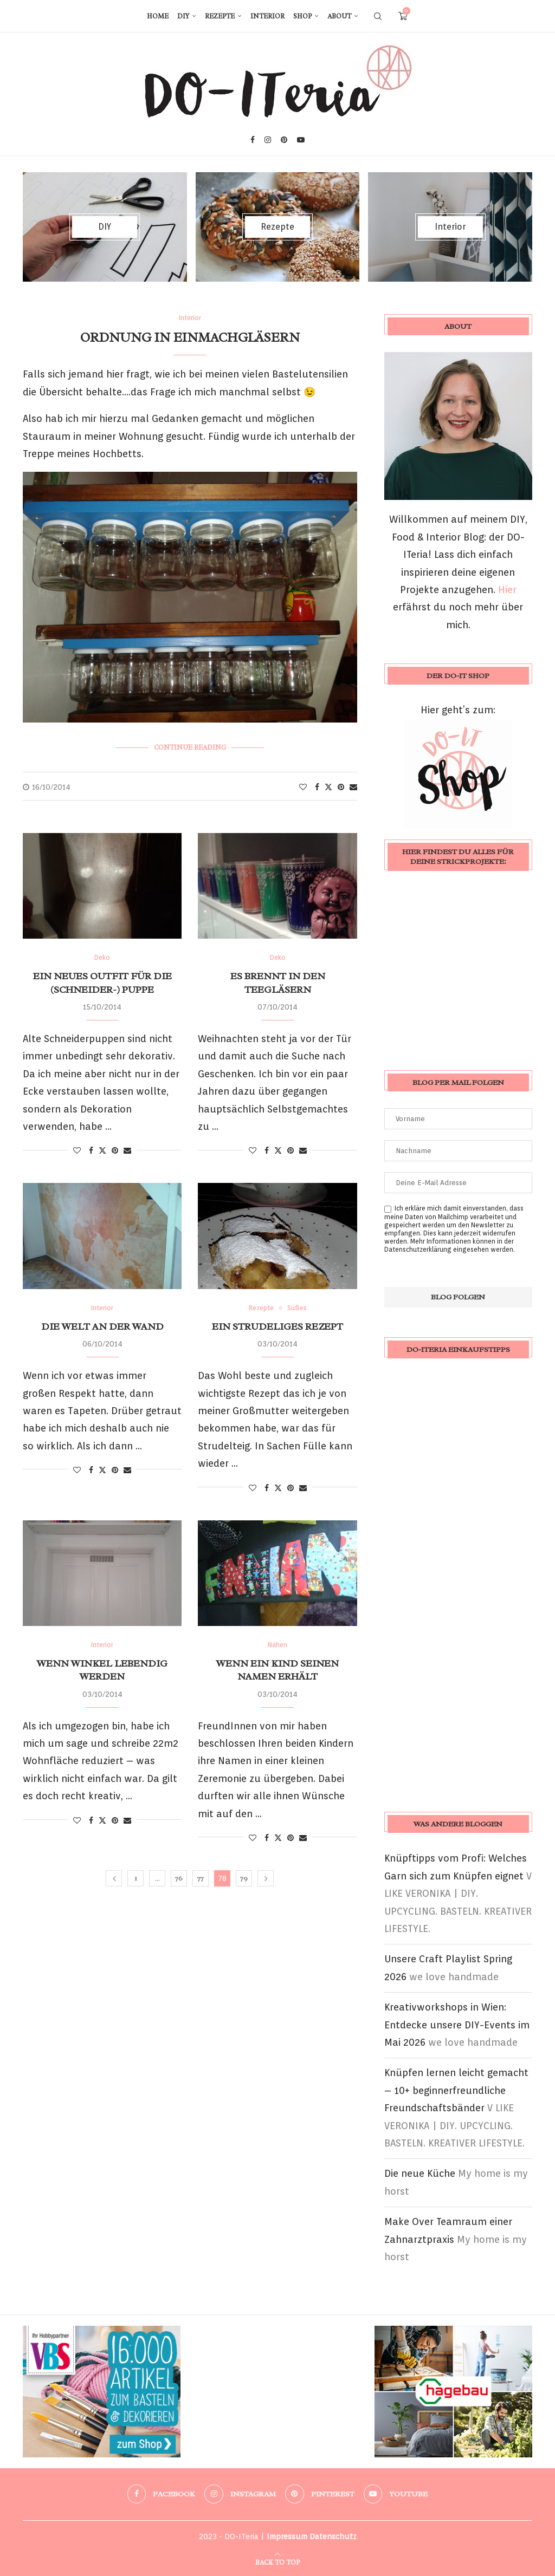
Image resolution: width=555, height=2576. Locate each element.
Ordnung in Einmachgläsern (190, 337)
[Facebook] (252, 140)
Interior (267, 16)
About (339, 16)
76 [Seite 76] (179, 1878)
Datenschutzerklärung (417, 1249)
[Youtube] (301, 140)
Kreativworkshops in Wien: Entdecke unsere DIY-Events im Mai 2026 (457, 2024)
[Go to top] (277, 2561)
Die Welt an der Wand (102, 1326)
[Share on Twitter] (328, 786)
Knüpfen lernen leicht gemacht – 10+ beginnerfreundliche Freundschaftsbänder (456, 2090)
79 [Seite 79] (244, 1878)
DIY (183, 16)
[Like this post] (303, 787)
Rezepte (220, 16)
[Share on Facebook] (317, 787)
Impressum (287, 2536)
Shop (302, 16)
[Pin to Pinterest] (341, 787)
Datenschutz (333, 2536)
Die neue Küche (419, 2173)
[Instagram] (267, 140)
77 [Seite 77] (200, 1878)
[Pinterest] (284, 140)
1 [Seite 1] (135, 1878)
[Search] (377, 16)
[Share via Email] (353, 787)
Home (158, 16)
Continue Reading (190, 747)
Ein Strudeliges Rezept (277, 1326)
